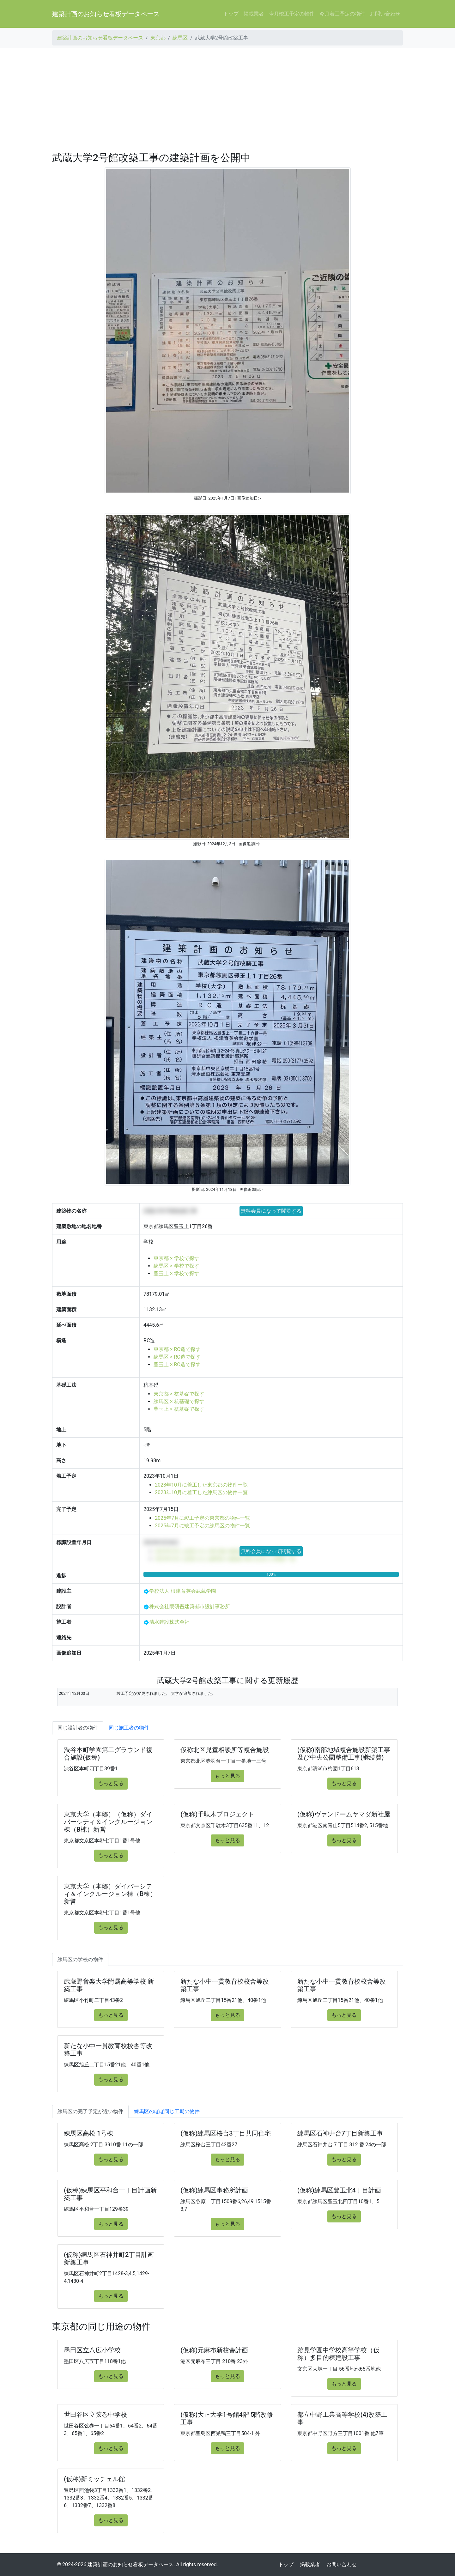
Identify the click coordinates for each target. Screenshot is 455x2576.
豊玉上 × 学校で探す (176, 1273)
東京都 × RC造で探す (177, 1349)
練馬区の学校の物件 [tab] (80, 1959)
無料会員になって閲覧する (271, 1211)
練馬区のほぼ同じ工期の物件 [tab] (167, 2111)
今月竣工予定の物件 (291, 14)
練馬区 (180, 38)
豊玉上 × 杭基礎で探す (179, 1409)
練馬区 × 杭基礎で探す (179, 1401)
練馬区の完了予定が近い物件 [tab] (90, 2111)
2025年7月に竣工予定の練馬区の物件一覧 (202, 1526)
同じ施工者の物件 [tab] (129, 1728)
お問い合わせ (385, 14)
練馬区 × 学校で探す (176, 1266)
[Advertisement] (227, 100)
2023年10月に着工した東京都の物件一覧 (201, 1485)
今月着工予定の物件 (342, 14)
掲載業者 (254, 14)
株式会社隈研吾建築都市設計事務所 (189, 1606)
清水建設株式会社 (169, 1622)
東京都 (158, 38)
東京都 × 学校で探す (176, 1258)
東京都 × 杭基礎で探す (179, 1394)
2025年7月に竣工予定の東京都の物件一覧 (202, 1518)
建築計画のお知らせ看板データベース (106, 14)
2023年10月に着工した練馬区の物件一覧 (201, 1492)
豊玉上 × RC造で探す (177, 1364)
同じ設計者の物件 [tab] (78, 1728)
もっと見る (111, 1783)
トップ (231, 14)
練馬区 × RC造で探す (177, 1357)
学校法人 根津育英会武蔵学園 (182, 1591)
